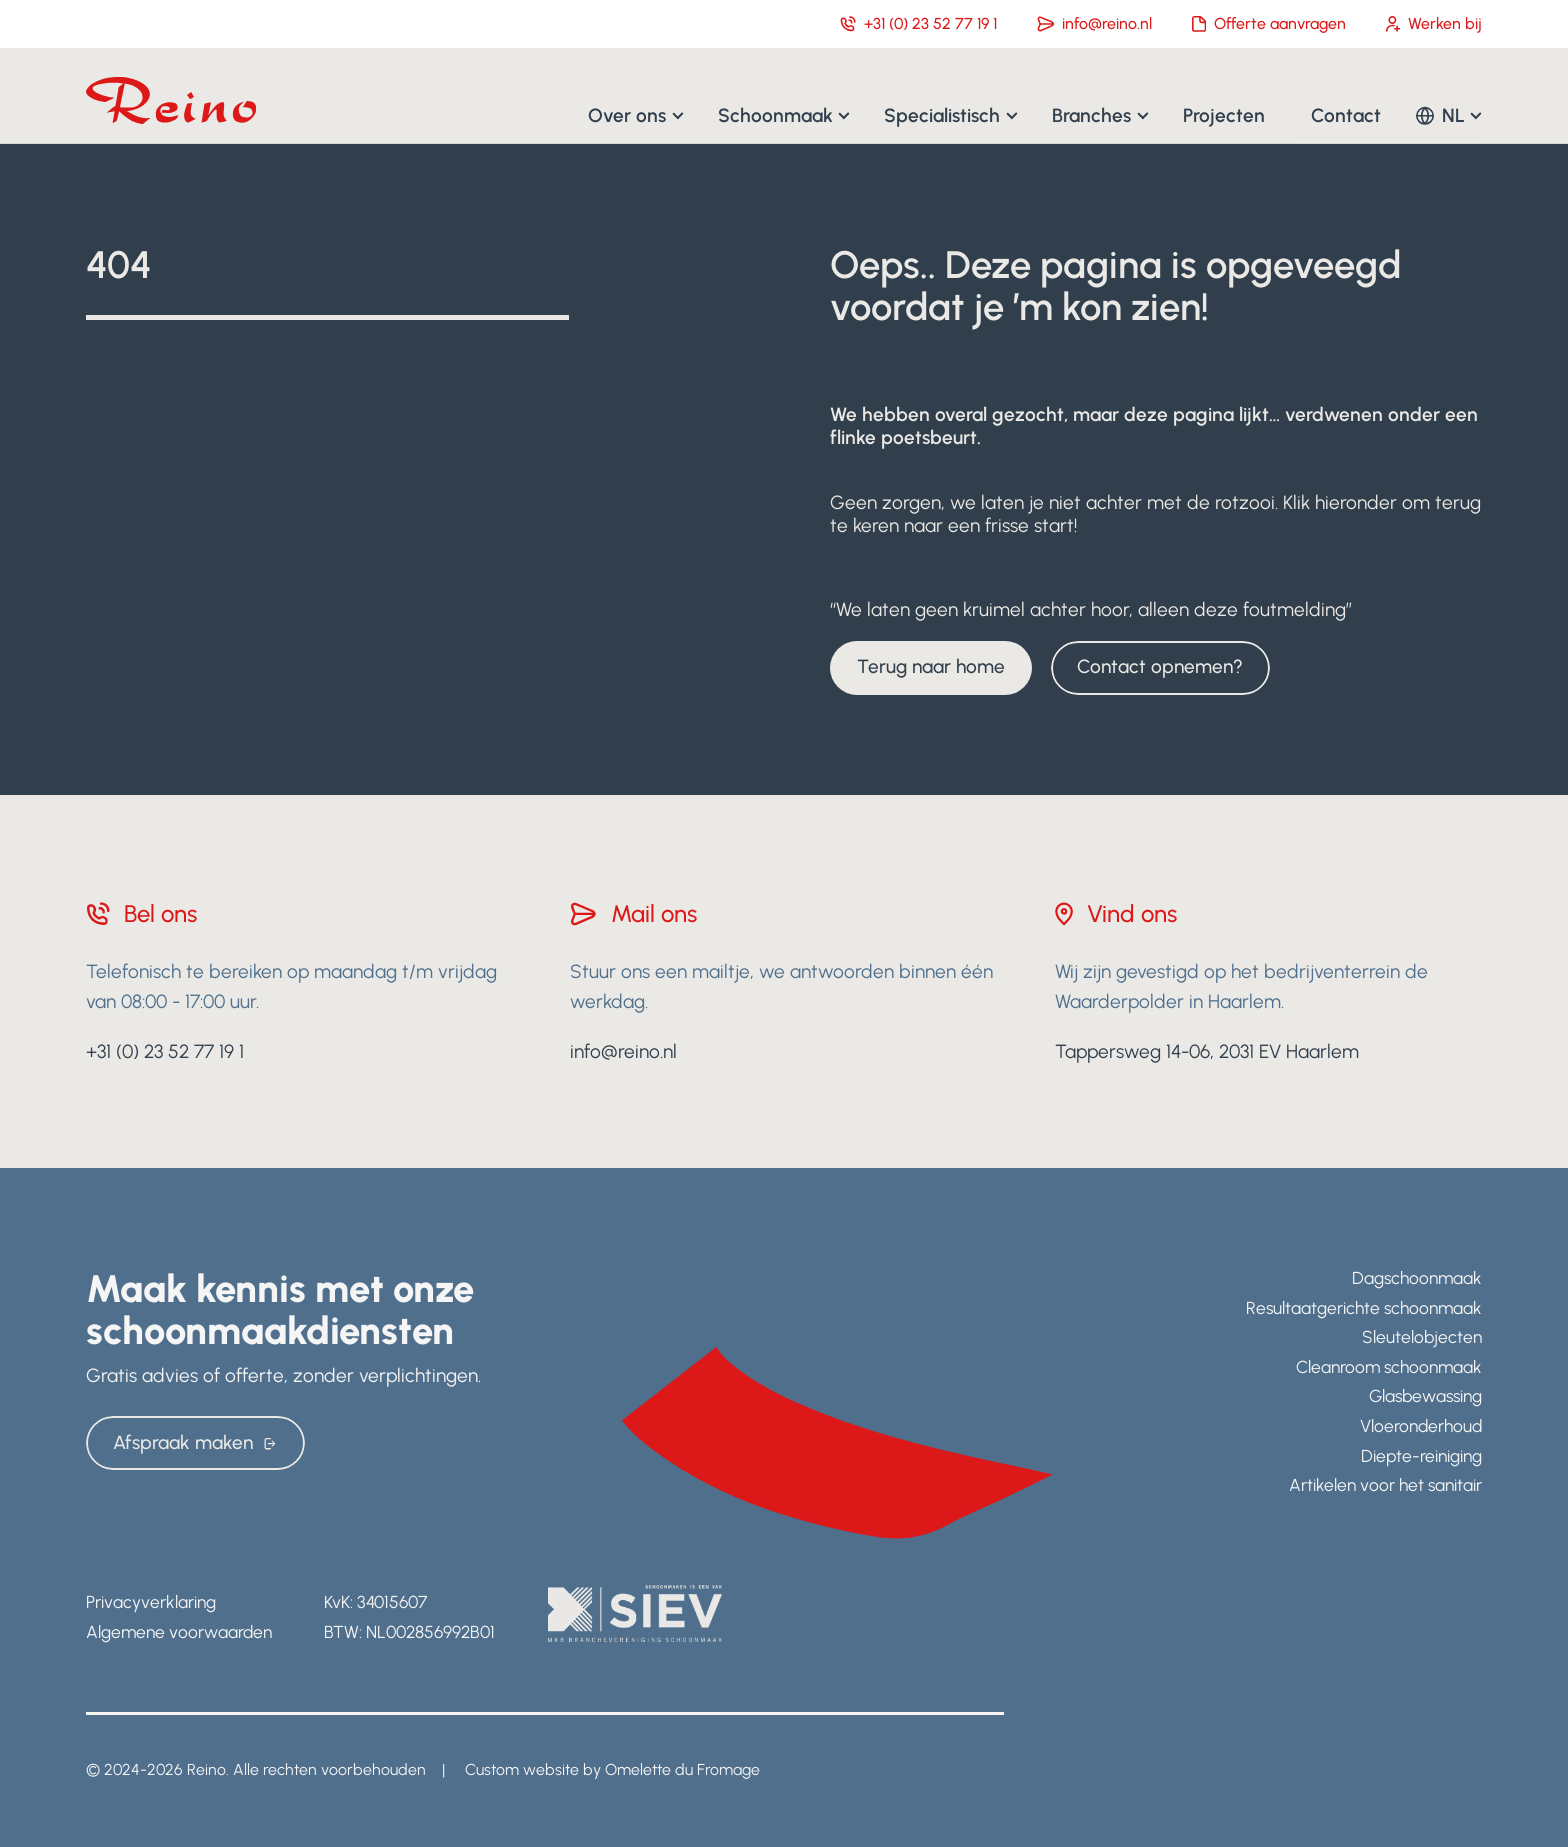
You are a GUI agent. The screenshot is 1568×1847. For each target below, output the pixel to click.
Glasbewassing (1425, 1395)
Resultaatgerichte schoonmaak (1364, 1307)
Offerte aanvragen (1269, 23)
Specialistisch (942, 114)
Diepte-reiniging (1421, 1455)
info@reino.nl (1094, 23)
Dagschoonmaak (1417, 1277)
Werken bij (1434, 23)
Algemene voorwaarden (179, 1631)
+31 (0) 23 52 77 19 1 (918, 23)
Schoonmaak (775, 114)
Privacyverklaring (151, 1601)
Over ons (627, 114)
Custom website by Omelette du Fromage (612, 1769)
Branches (1091, 114)
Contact (1346, 114)
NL (1453, 114)
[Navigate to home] (171, 101)
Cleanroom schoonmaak (1389, 1366)
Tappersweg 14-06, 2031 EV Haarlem (1207, 1051)
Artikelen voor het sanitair (1385, 1484)
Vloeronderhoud (1421, 1425)
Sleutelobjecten (1422, 1336)
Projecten (1224, 114)
